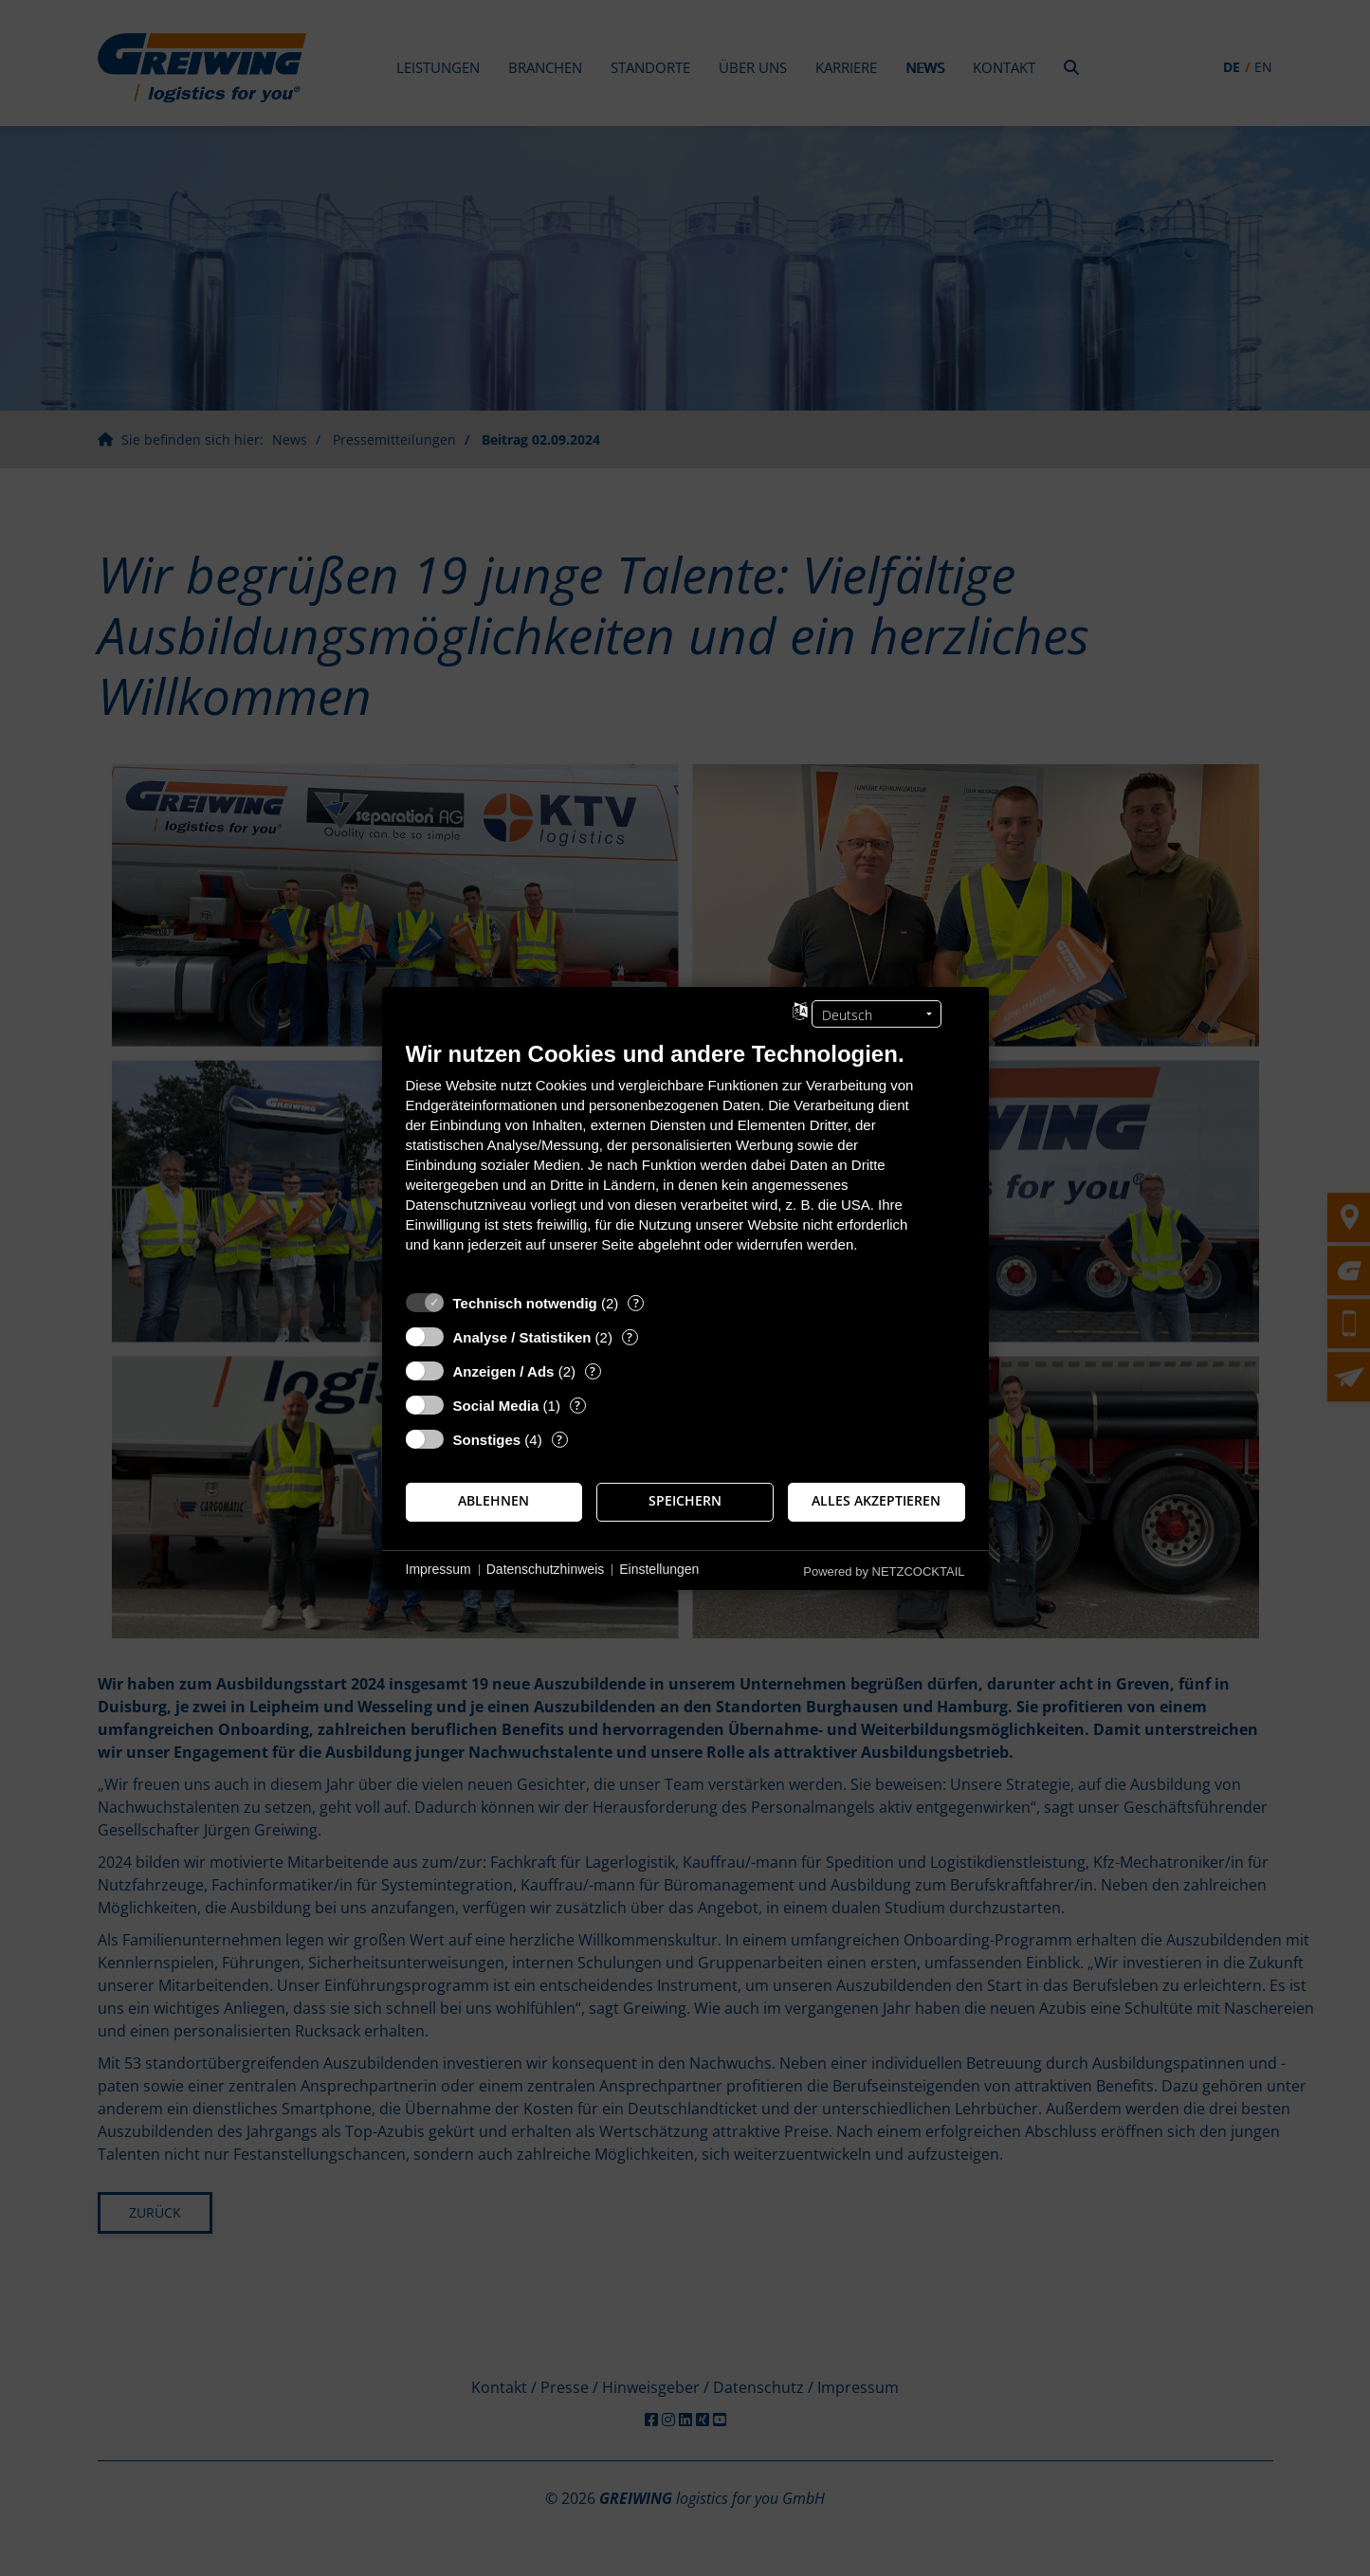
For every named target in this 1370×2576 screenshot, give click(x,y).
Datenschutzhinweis (545, 1569)
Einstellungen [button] (659, 1569)
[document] (685, 1160)
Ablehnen (493, 1500)
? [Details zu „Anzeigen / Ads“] (592, 1370)
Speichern (685, 1500)
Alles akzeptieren (876, 1500)
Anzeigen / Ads (504, 1370)
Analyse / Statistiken (522, 1336)
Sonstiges (487, 1439)
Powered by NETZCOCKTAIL (883, 1570)
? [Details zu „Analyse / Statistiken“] (629, 1336)
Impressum (438, 1569)
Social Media (496, 1405)
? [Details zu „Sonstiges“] (559, 1439)
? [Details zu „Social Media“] (577, 1405)
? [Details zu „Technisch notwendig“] (636, 1302)
